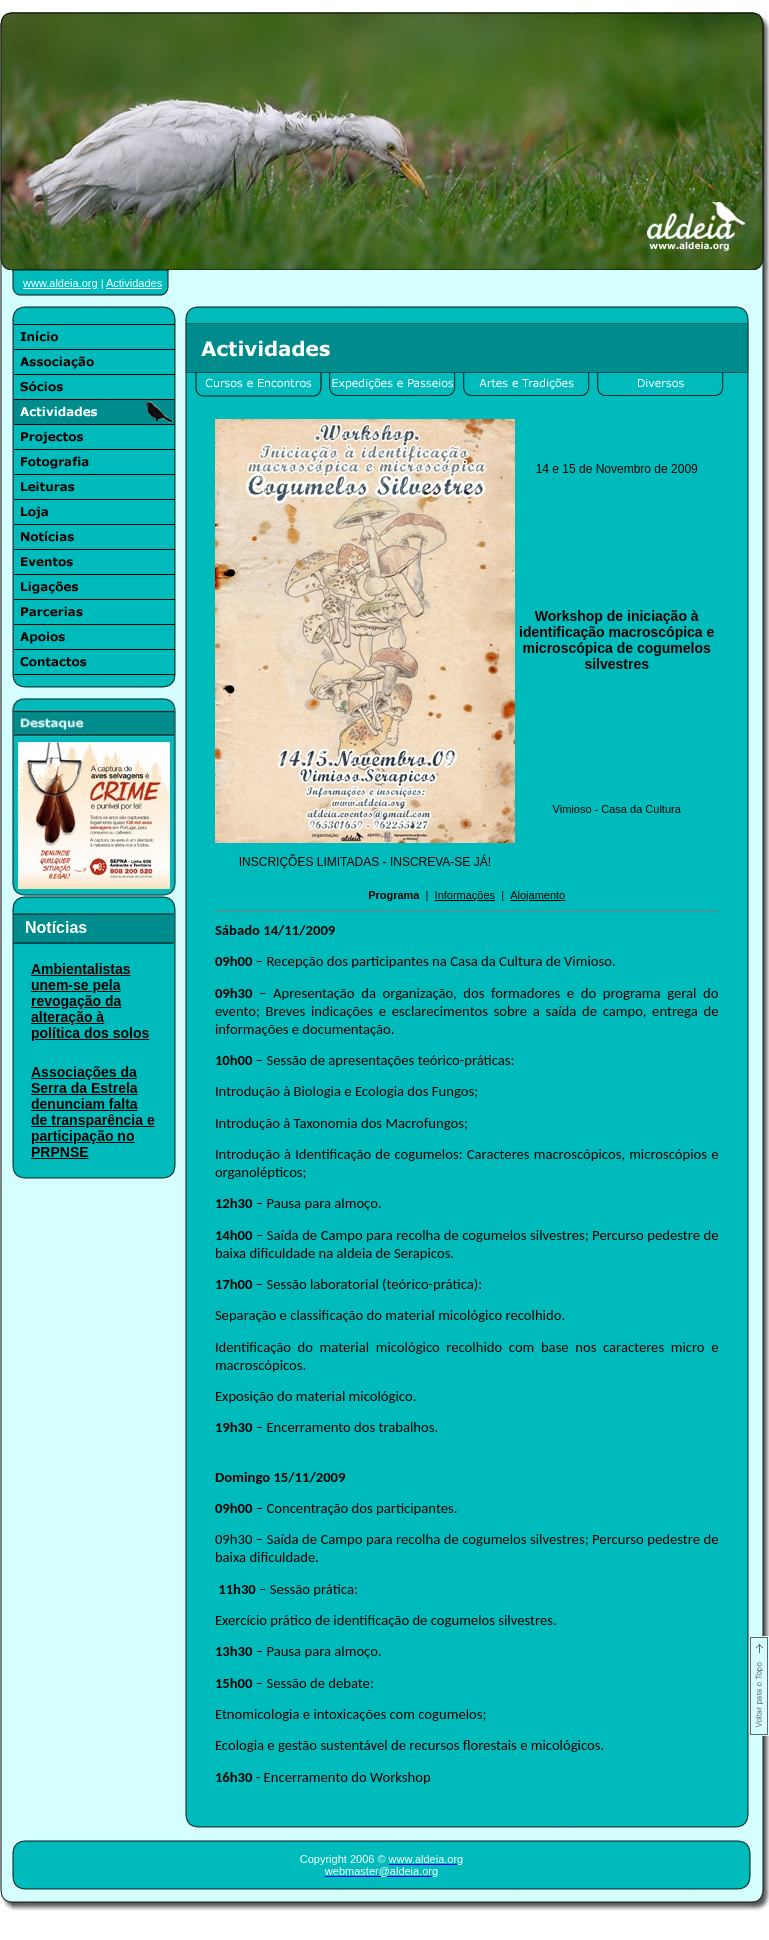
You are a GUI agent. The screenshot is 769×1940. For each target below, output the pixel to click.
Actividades (134, 283)
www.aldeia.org (60, 283)
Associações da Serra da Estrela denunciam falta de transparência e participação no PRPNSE (93, 1112)
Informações (465, 895)
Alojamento (537, 895)
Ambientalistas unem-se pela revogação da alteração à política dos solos (90, 1001)
